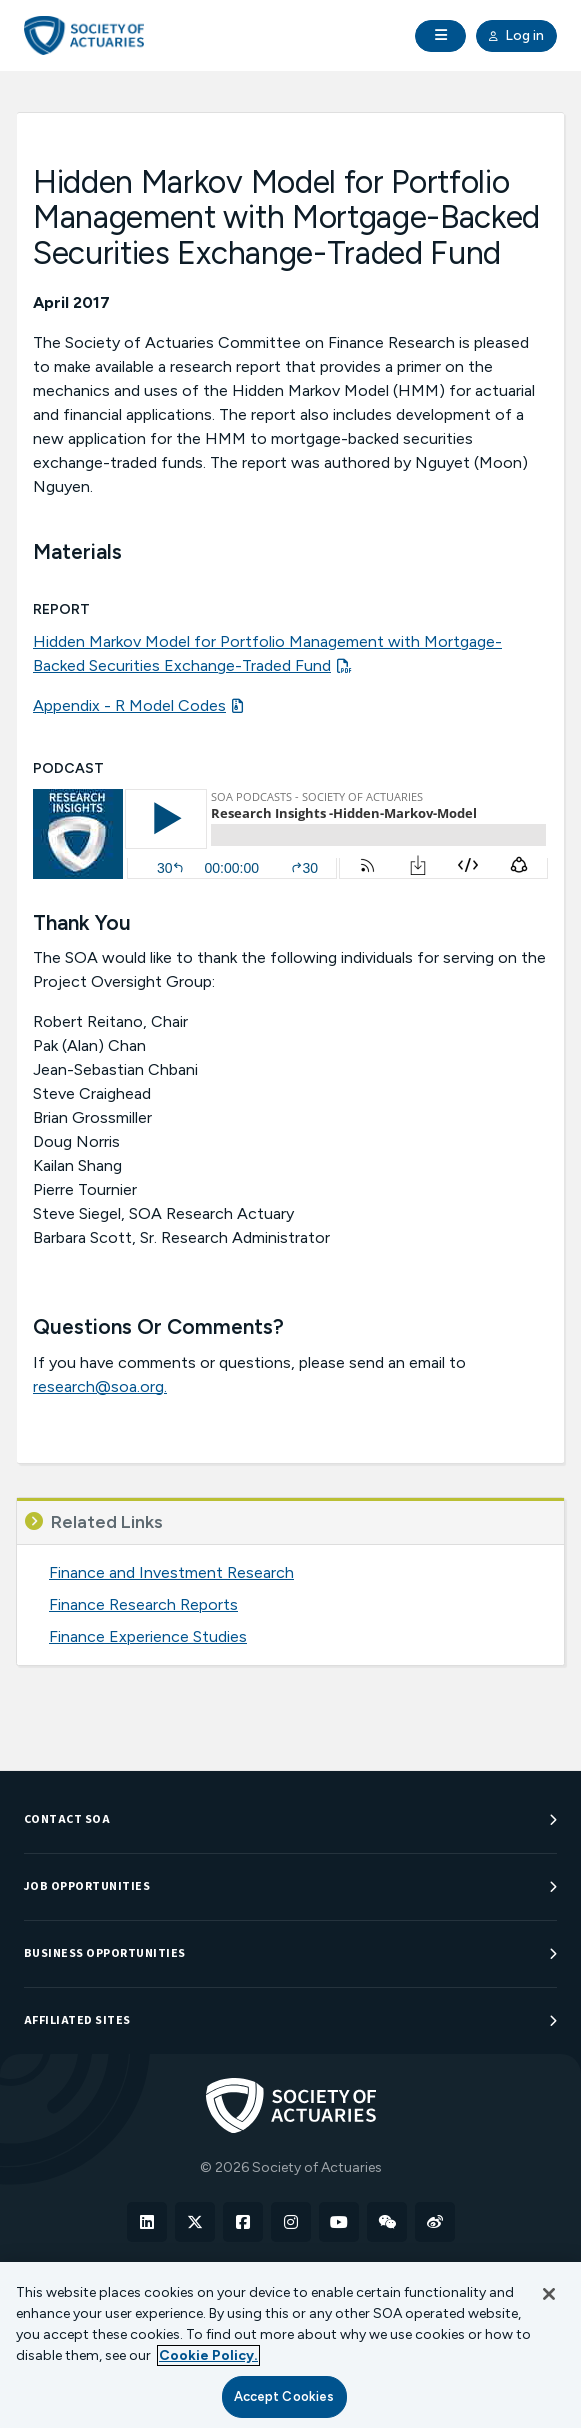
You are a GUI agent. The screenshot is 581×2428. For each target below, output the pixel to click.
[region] (290, 2345)
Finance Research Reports (143, 1604)
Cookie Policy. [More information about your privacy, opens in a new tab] (208, 2355)
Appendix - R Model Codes (129, 705)
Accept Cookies (284, 2396)
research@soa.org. (100, 1386)
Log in (516, 36)
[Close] (549, 2294)
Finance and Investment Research (171, 1572)
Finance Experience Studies (148, 1636)
